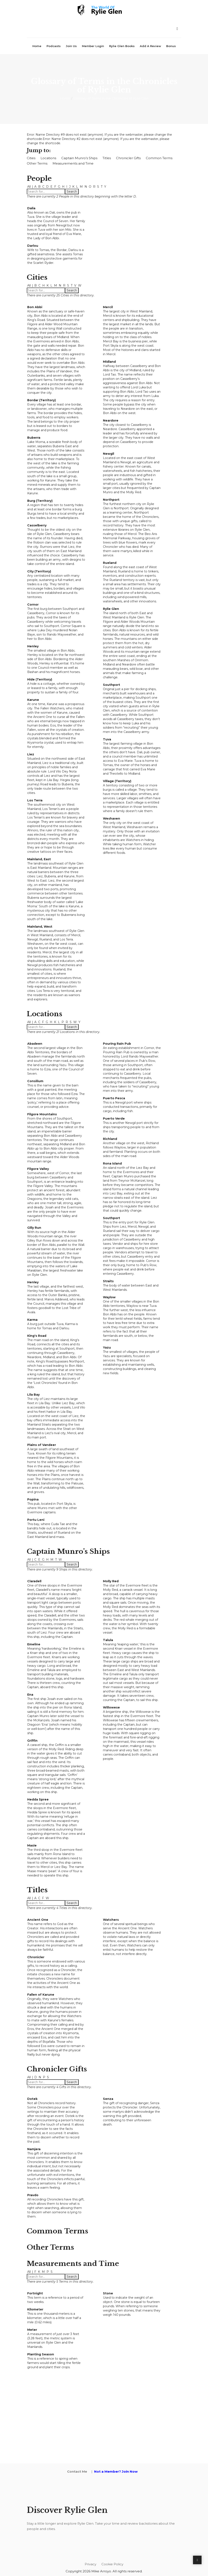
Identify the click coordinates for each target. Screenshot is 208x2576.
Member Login (93, 44)
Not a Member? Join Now (116, 2470)
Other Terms (37, 161)
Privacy (90, 2562)
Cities (31, 156)
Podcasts (54, 44)
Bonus (171, 44)
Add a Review (150, 44)
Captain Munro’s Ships (79, 156)
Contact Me (77, 2470)
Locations (48, 156)
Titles (106, 156)
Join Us (71, 44)
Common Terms (159, 156)
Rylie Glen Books (122, 44)
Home (36, 44)
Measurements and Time (73, 161)
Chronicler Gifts (128, 156)
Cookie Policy (112, 2562)
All (29, 185)
